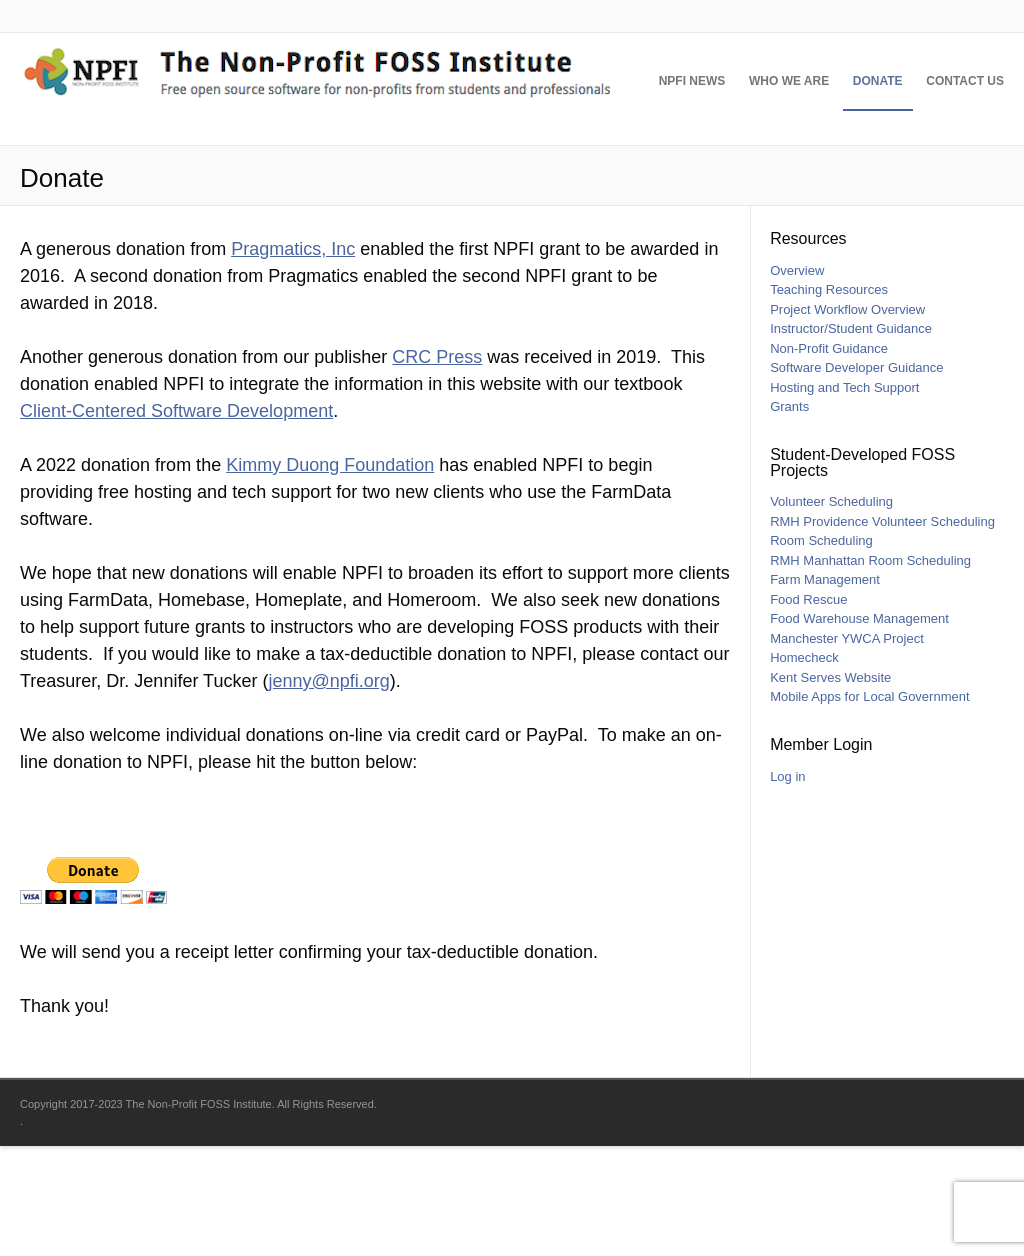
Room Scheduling (821, 650)
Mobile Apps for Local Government (869, 806)
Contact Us (965, 201)
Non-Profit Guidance (829, 458)
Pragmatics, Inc (293, 359)
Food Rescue (808, 709)
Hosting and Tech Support (844, 497)
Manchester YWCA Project (847, 748)
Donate (868, 201)
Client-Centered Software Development (176, 521)
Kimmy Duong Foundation (330, 575)
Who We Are (769, 201)
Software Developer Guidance (856, 477)
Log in (787, 886)
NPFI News (662, 201)
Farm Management (825, 689)
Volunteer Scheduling (831, 611)
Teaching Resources (829, 399)
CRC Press (437, 467)
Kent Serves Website (830, 787)
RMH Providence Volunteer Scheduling (882, 631)
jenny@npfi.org (328, 791)
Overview (797, 380)
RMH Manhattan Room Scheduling (870, 670)
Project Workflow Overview (847, 419)
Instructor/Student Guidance (851, 438)
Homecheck (804, 767)
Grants (789, 516)
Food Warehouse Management (859, 728)
